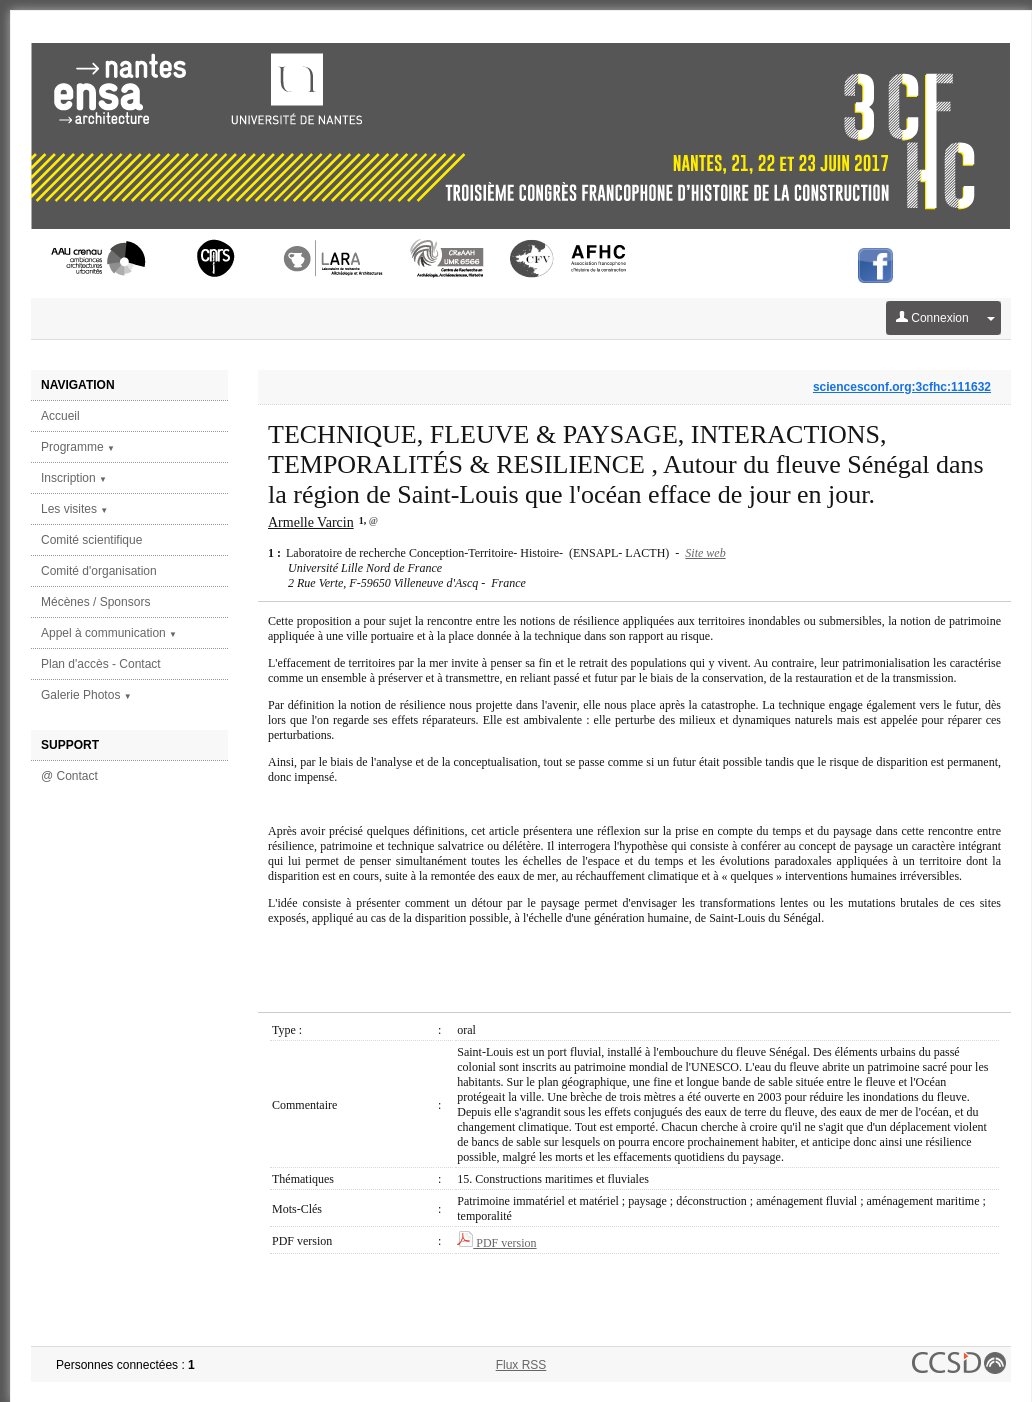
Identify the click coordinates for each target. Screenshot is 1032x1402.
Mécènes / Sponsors (95, 602)
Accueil (60, 416)
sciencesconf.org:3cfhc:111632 (902, 387)
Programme (78, 447)
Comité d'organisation (99, 571)
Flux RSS (521, 1365)
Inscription (74, 478)
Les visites (74, 509)
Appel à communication (109, 633)
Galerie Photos (86, 695)
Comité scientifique (91, 540)
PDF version (496, 1243)
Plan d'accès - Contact (101, 664)
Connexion (932, 318)
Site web (705, 553)
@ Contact (69, 776)
